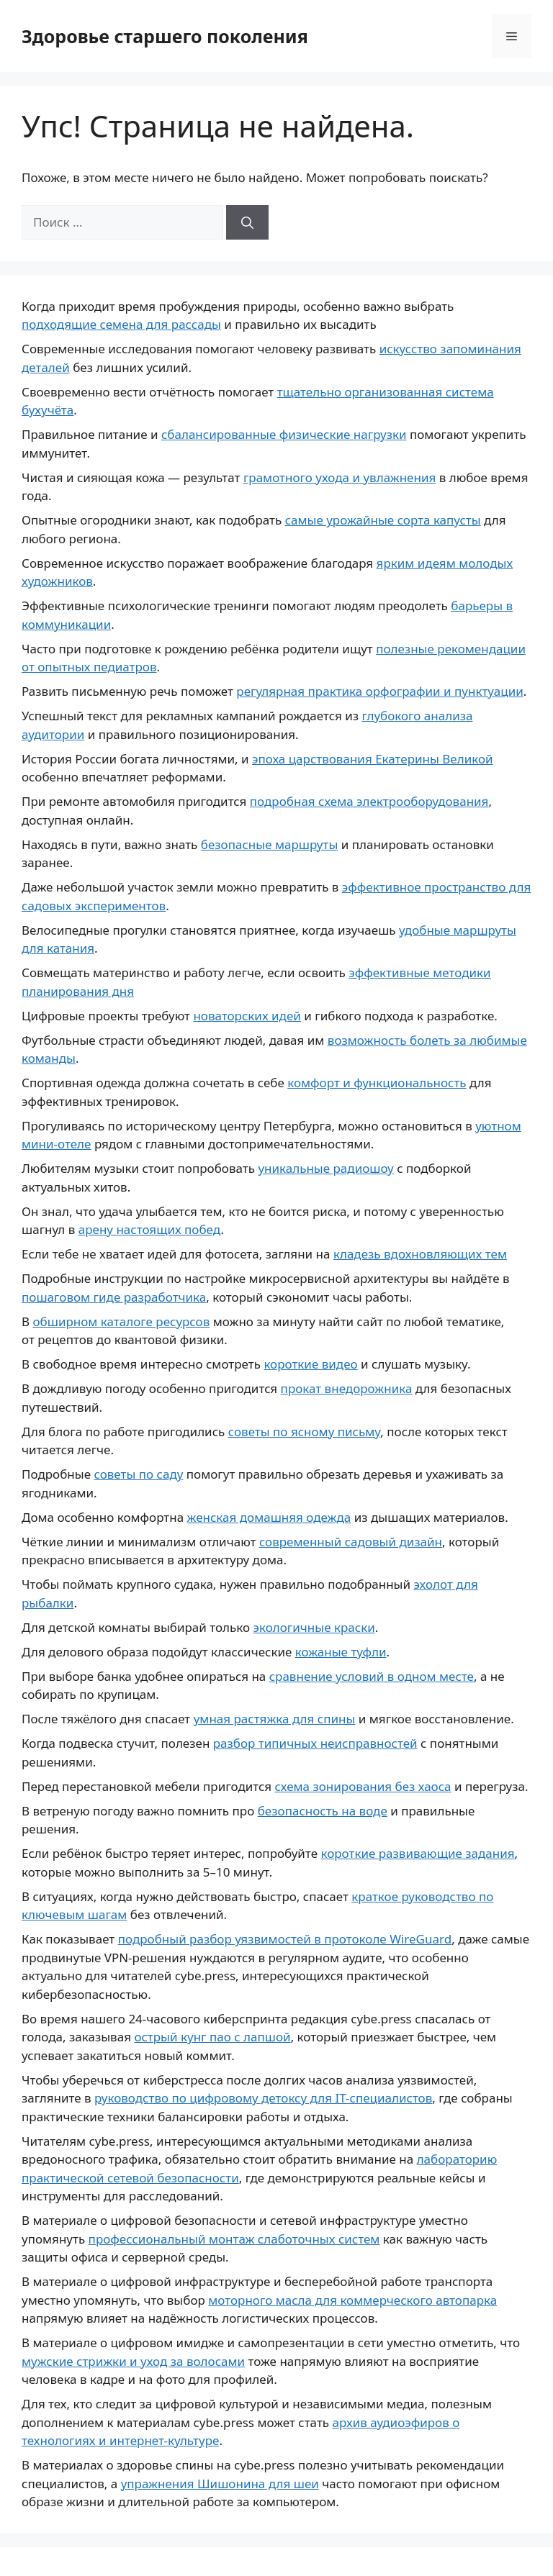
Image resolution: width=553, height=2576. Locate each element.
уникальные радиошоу (325, 1168)
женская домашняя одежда (269, 1517)
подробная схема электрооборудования (369, 801)
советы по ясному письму (304, 1431)
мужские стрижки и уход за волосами (133, 2361)
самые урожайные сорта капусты (383, 520)
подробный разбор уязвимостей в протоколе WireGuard (285, 1939)
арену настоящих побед (149, 1229)
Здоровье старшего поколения (165, 36)
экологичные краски (314, 1627)
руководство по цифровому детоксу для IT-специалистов (263, 2098)
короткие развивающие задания (417, 1853)
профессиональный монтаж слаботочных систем (234, 2239)
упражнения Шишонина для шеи (220, 2483)
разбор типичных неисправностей (315, 1743)
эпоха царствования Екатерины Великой (372, 758)
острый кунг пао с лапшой (212, 2036)
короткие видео (310, 1364)
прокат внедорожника (347, 1388)
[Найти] (247, 222)
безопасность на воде (322, 1810)
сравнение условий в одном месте (371, 1676)
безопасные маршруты (269, 844)
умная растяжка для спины (275, 1718)
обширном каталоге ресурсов (121, 1321)
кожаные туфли (341, 1651)
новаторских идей (246, 1015)
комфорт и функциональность (376, 1082)
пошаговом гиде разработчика (114, 1297)
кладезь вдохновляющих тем (420, 1254)
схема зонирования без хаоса (362, 1786)
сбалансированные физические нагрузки (284, 434)
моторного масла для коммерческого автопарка (352, 2300)
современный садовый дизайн (350, 1541)
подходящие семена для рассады (121, 324)
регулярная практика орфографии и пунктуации (379, 691)
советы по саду (138, 1474)
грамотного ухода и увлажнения (339, 477)
